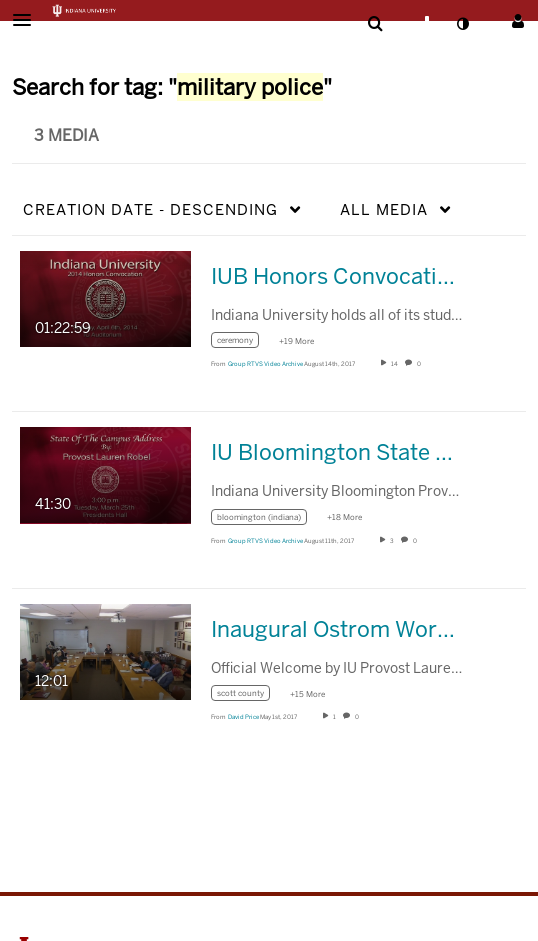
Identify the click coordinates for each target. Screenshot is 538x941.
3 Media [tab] (66, 135)
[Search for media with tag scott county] (248, 696)
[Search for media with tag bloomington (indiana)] (266, 519)
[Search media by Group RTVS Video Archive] (265, 364)
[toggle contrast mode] (462, 24)
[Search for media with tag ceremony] (242, 343)
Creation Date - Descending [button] (150, 209)
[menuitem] (375, 24)
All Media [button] (384, 209)
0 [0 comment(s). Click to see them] (420, 364)
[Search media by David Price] (243, 717)
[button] (28, 20)
